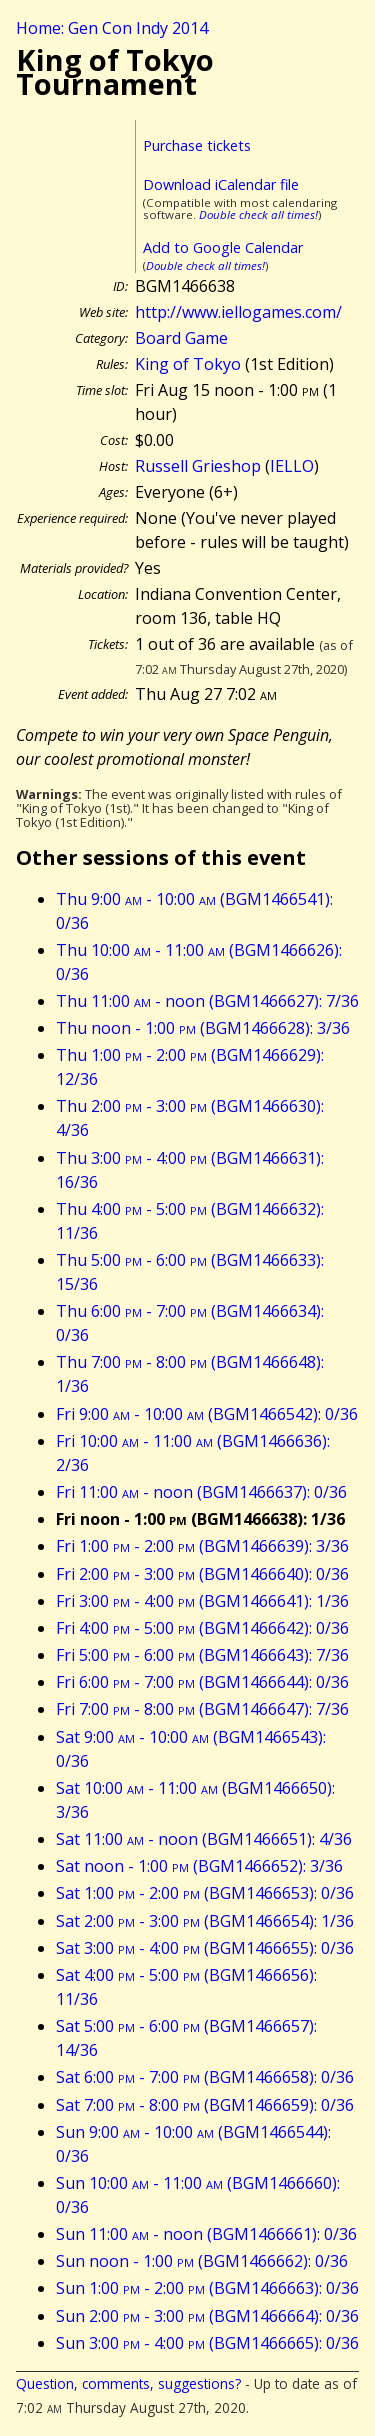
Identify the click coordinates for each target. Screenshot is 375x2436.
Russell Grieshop (198, 466)
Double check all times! (258, 214)
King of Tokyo (188, 364)
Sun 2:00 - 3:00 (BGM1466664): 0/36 (207, 2316)
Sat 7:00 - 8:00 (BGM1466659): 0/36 (205, 2105)
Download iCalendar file (221, 184)
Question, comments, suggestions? (128, 2383)
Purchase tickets (197, 145)
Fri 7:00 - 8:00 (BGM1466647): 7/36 (202, 1709)
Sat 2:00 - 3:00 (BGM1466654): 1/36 (205, 1921)
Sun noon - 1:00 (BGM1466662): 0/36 (202, 2261)
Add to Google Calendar (223, 247)
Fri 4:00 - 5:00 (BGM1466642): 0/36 (202, 1628)
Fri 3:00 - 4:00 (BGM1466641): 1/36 (202, 1601)
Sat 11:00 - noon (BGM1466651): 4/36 (204, 1839)
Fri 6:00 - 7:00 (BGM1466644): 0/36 (202, 1682)
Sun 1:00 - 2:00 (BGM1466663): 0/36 (207, 2288)
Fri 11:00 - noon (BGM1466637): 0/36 (201, 1492)
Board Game (181, 338)
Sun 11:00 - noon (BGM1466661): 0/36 (206, 2234)
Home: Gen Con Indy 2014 (112, 28)
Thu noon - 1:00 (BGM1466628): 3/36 (203, 1028)
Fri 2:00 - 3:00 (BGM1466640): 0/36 (202, 1574)
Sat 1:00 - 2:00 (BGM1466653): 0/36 (205, 1893)
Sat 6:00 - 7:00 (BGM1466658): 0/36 (205, 2077)
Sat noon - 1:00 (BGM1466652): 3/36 (199, 1866)
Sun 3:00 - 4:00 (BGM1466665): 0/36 (207, 2343)
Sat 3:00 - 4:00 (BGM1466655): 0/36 (205, 1948)
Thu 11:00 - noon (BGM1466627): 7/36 (207, 1001)
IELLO (292, 466)
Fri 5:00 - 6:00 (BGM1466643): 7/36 (202, 1655)
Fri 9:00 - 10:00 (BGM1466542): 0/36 (207, 1414)
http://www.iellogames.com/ (238, 312)
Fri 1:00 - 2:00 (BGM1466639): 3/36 (202, 1546)
